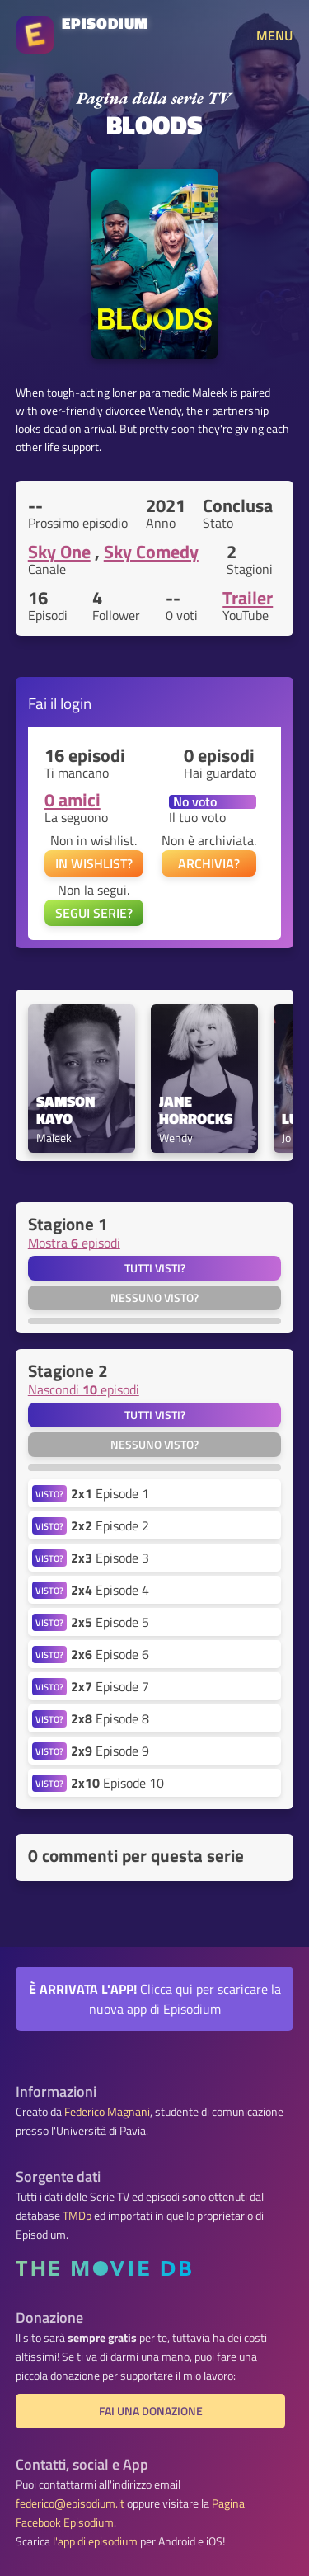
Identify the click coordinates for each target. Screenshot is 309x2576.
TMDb (77, 2216)
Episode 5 (110, 1622)
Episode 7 (110, 1686)
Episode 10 (117, 1783)
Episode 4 (110, 1590)
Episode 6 (110, 1654)
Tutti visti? (154, 1268)
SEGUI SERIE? (94, 913)
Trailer (247, 598)
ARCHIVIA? (209, 863)
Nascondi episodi (83, 1389)
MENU (274, 35)
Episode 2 (110, 1525)
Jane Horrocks (195, 1110)
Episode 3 (110, 1558)
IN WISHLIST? (94, 863)
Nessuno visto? (154, 1298)
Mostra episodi (74, 1243)
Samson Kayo (67, 1110)
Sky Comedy (151, 552)
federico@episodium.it (70, 2503)
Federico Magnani (107, 2112)
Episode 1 (110, 1493)
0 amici (72, 800)
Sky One (59, 552)
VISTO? (49, 1494)
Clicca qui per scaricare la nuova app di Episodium (155, 1999)
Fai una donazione (151, 2411)
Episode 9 (110, 1750)
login (75, 703)
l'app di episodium (95, 2541)
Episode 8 (110, 1718)
